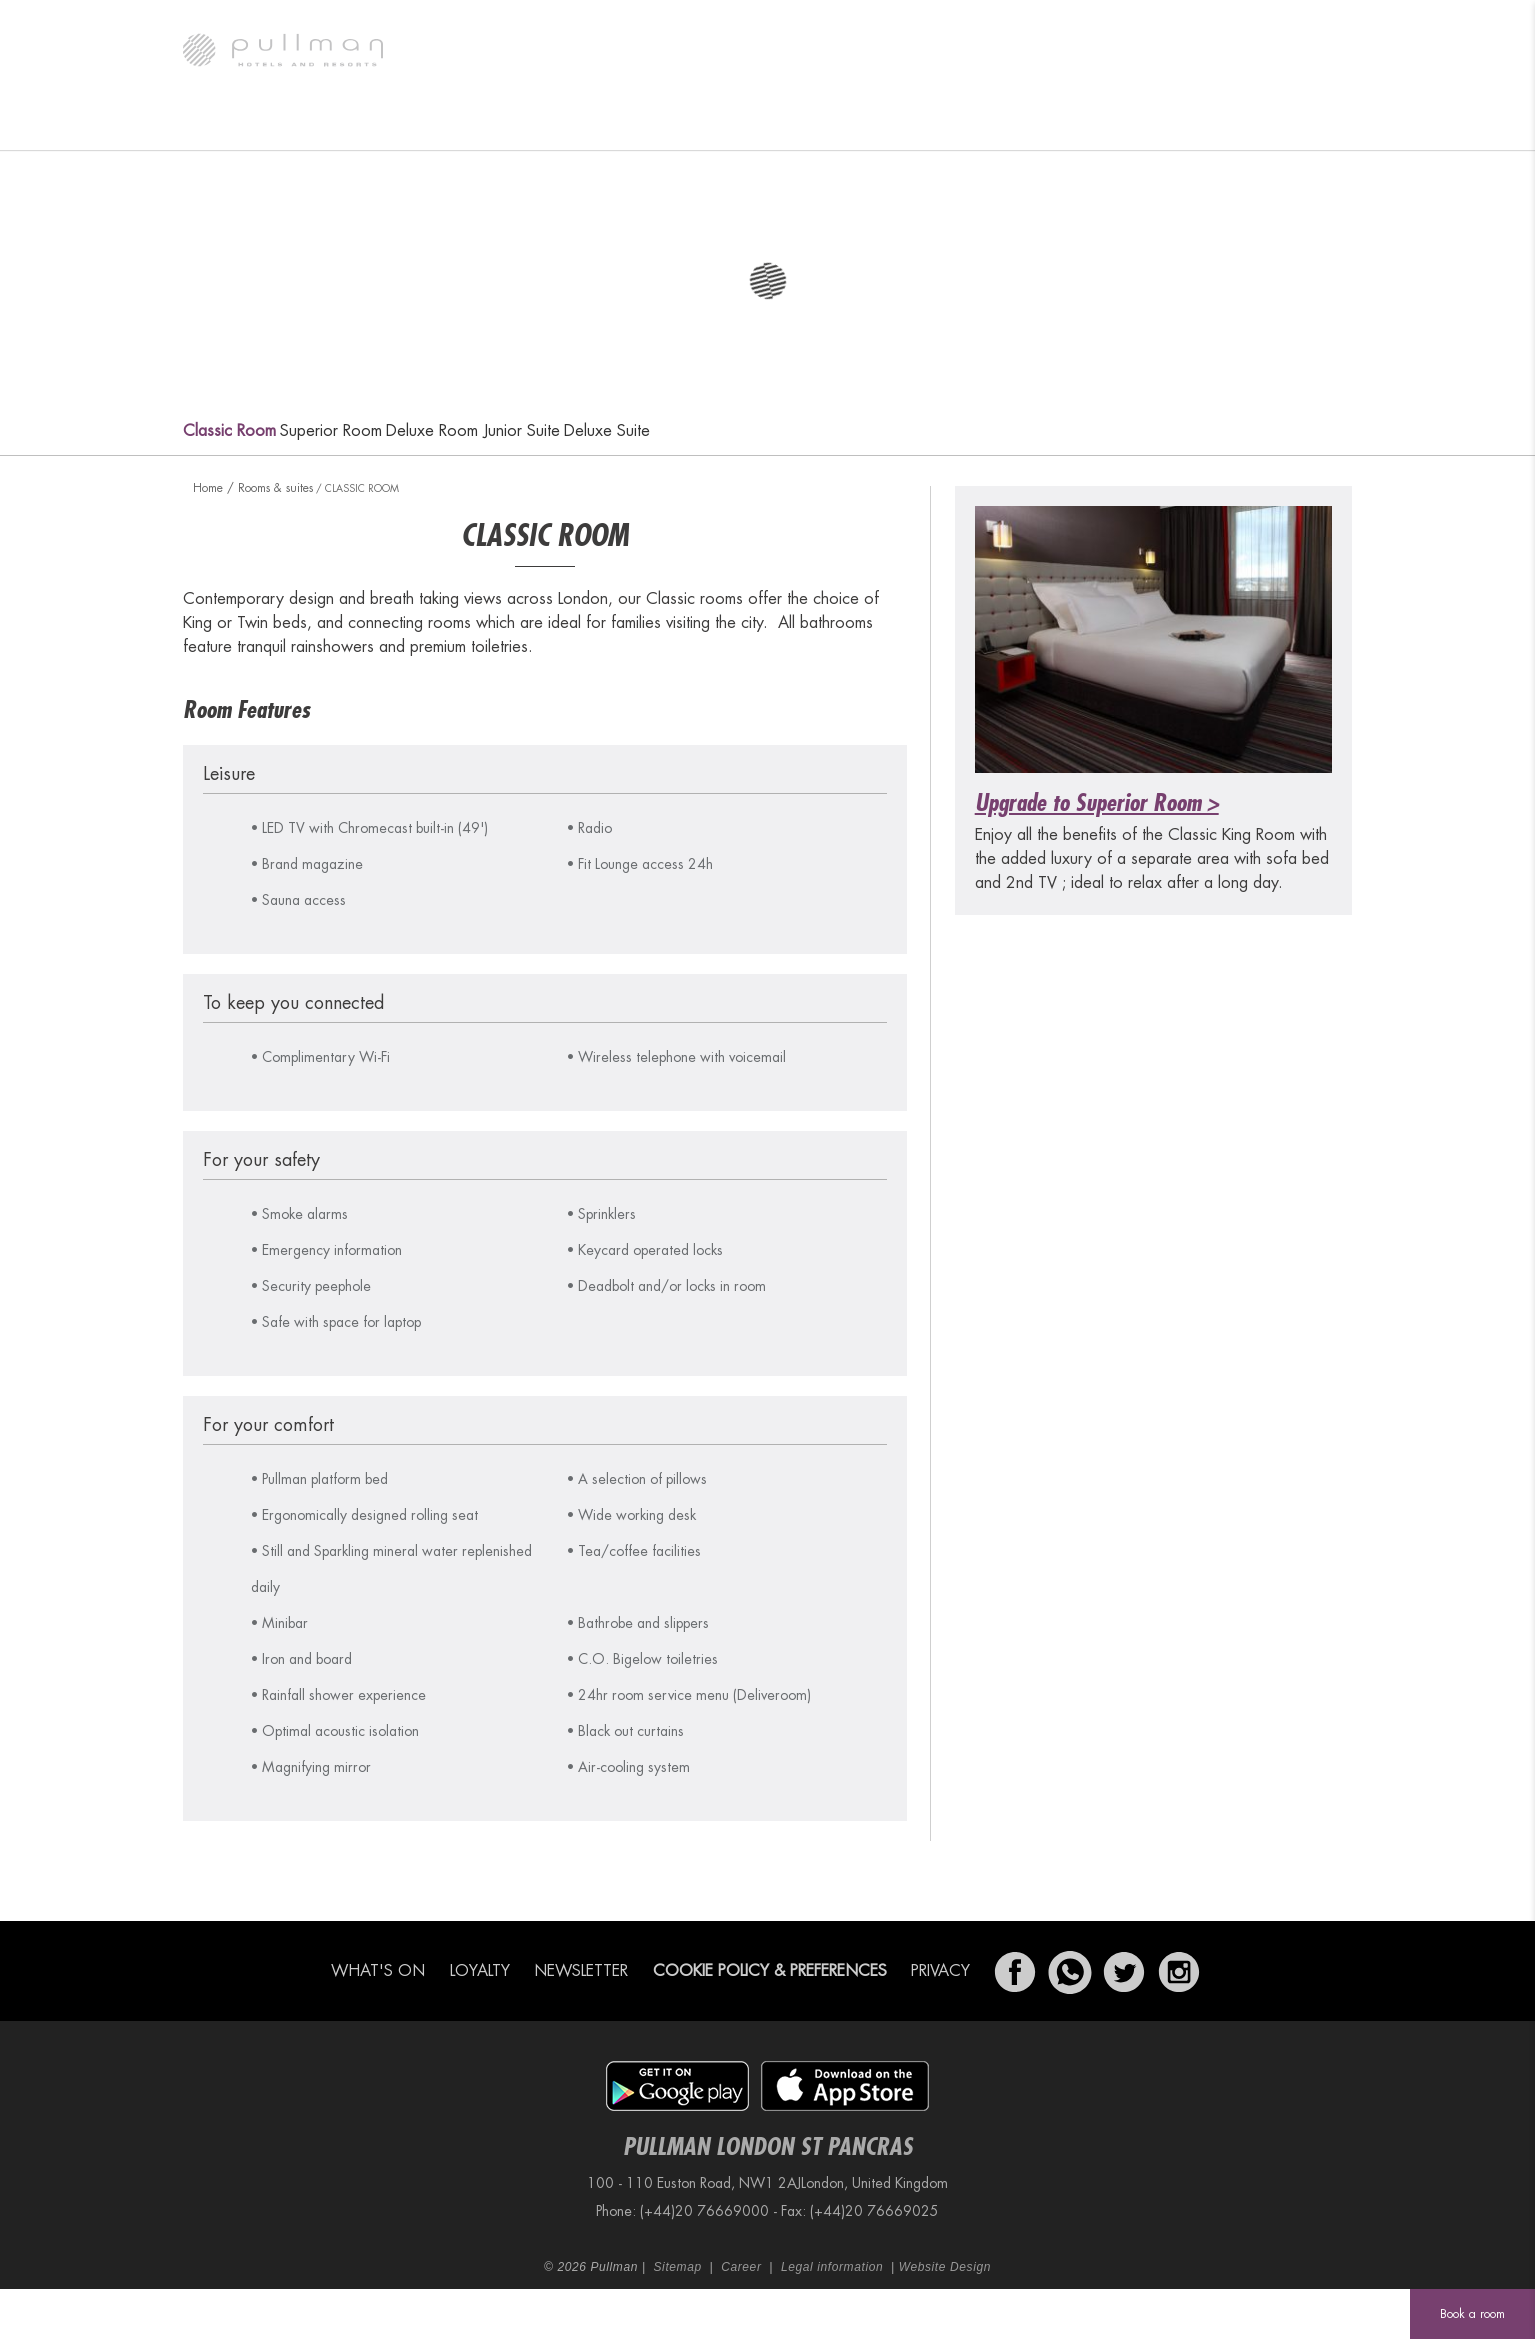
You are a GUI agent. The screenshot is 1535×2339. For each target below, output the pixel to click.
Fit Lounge (982, 125)
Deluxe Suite (607, 431)
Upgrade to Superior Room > (1097, 803)
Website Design (945, 2267)
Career (741, 2267)
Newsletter (581, 1971)
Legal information (832, 2267)
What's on (494, 125)
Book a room (1472, 2314)
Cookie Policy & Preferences (770, 1971)
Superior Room (331, 431)
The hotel (237, 125)
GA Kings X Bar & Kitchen (657, 125)
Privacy (940, 1971)
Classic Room (229, 431)
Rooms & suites (363, 125)
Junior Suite (521, 431)
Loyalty (480, 1971)
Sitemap (678, 2267)
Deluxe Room (432, 431)
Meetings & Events (843, 125)
